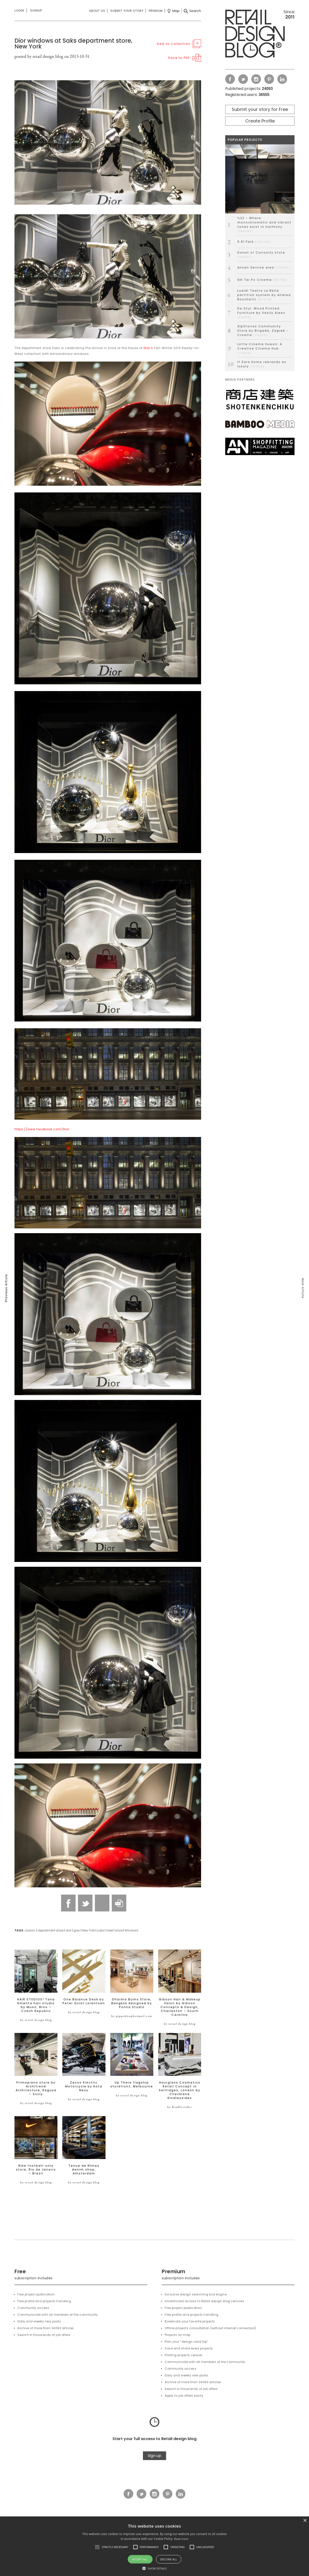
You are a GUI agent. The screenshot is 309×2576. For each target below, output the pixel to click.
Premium (156, 11)
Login (19, 10)
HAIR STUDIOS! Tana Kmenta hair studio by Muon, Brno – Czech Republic (36, 2005)
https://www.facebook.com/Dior (41, 1129)
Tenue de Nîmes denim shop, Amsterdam (83, 2169)
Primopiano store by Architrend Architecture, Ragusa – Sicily (36, 2088)
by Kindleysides (179, 2107)
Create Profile (260, 121)
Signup (36, 10)
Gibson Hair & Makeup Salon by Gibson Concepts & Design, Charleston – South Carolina (180, 2007)
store (118, 1930)
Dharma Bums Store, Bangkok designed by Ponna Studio (131, 2003)
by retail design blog (36, 2020)
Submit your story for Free (260, 109)
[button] (97, 2547)
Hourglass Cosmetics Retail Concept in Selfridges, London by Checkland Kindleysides (179, 2090)
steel (109, 1930)
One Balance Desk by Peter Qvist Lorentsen (84, 2001)
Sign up (154, 2455)
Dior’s (149, 348)
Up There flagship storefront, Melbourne (131, 2084)
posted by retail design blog (38, 56)
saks (100, 1930)
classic (30, 1930)
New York (88, 1930)
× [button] (305, 2520)
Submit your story (127, 11)
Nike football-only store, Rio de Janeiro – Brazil (36, 2169)
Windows (131, 1930)
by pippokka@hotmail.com (131, 2016)
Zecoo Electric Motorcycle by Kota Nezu (83, 2086)
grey (76, 1930)
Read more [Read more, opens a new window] (181, 2539)
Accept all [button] (140, 2559)
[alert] (154, 2546)
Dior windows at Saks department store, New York (73, 43)
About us (97, 11)
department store (50, 1930)
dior (68, 1930)
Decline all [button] (168, 2559)
